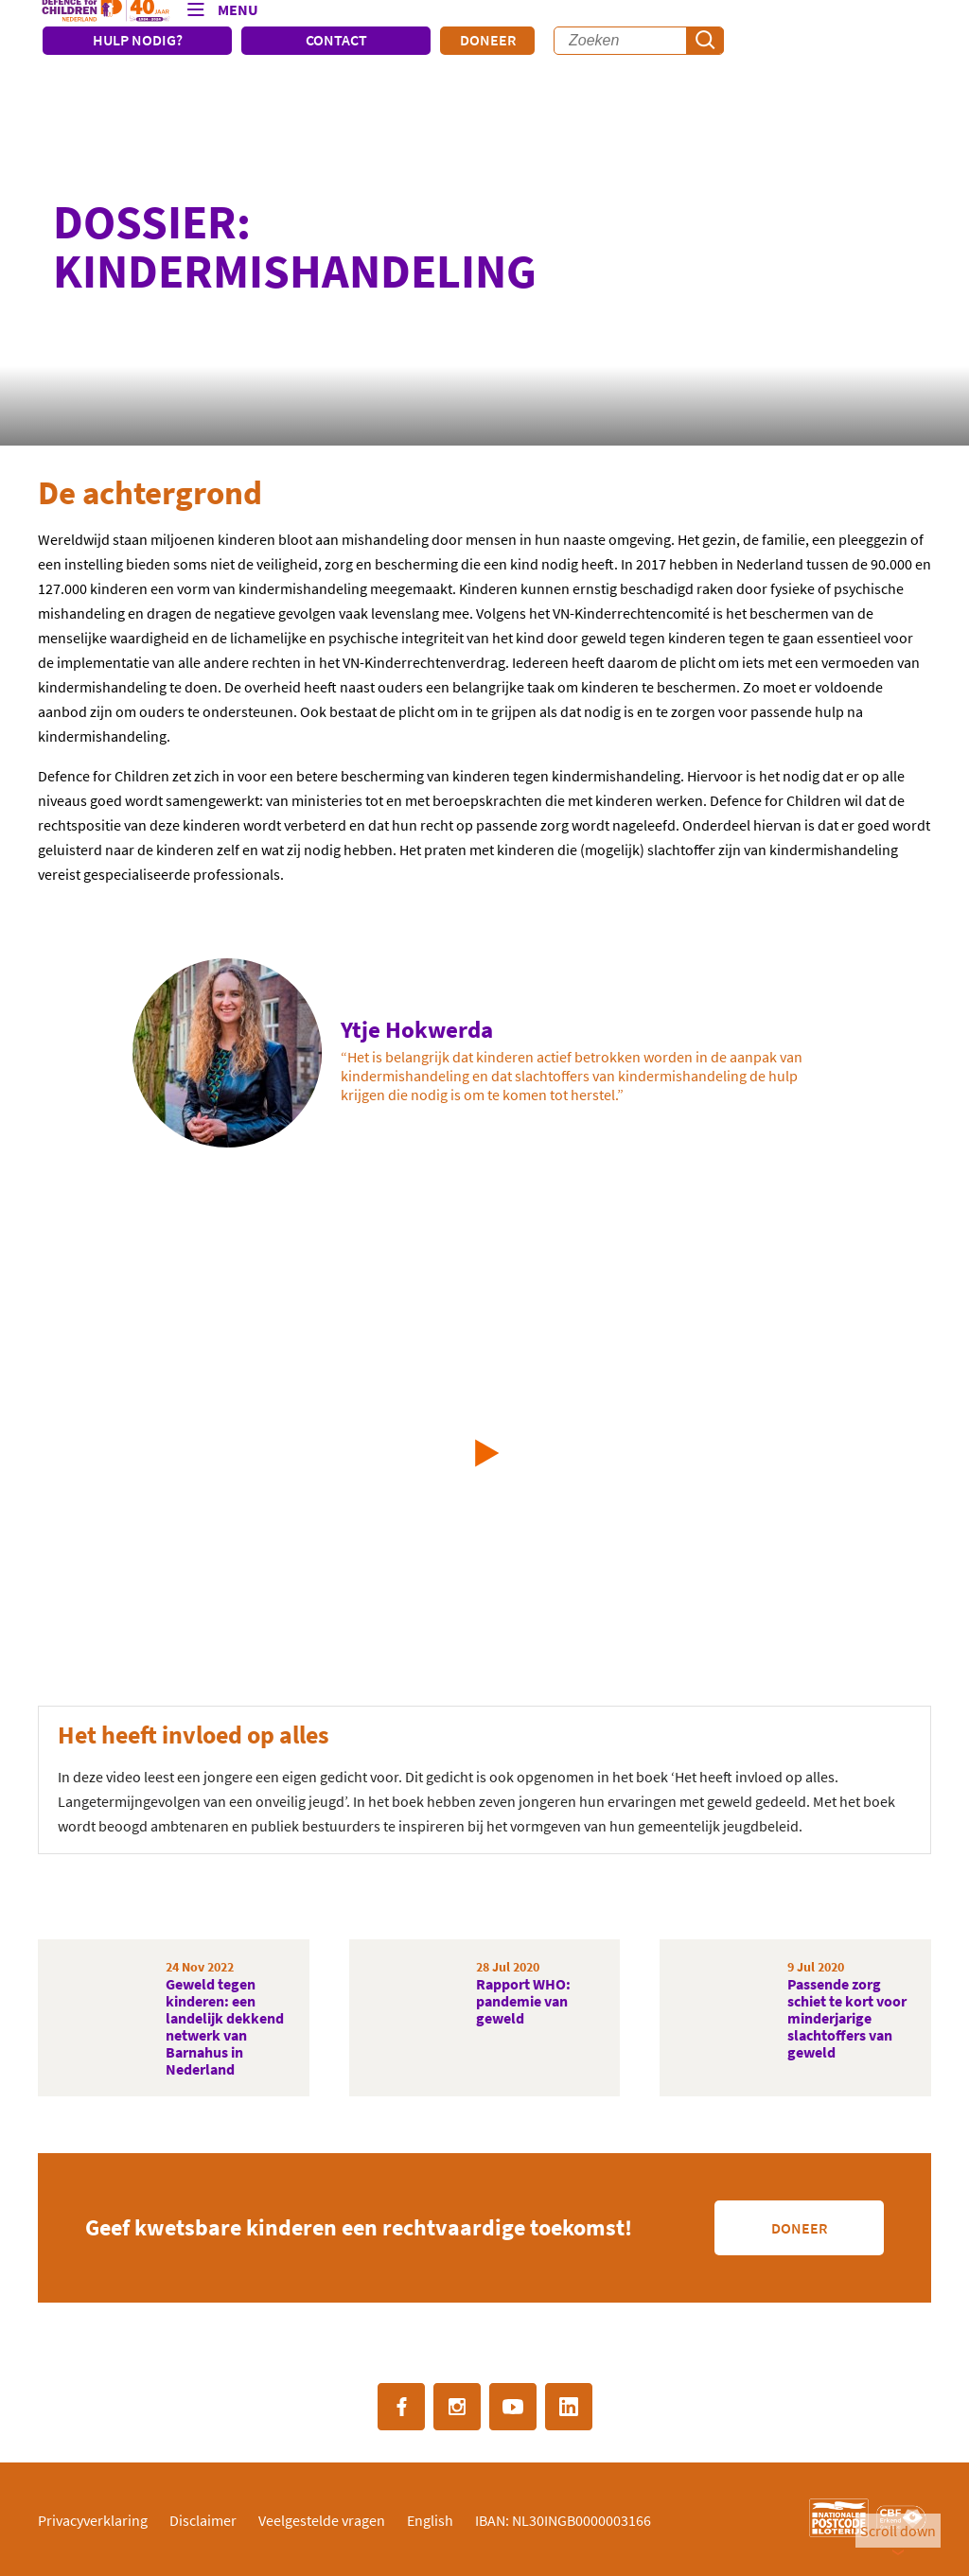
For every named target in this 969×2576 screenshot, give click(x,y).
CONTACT (336, 39)
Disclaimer (203, 2520)
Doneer (488, 39)
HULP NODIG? (138, 39)
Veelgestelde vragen (321, 2520)
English (430, 2520)
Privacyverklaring (93, 2520)
